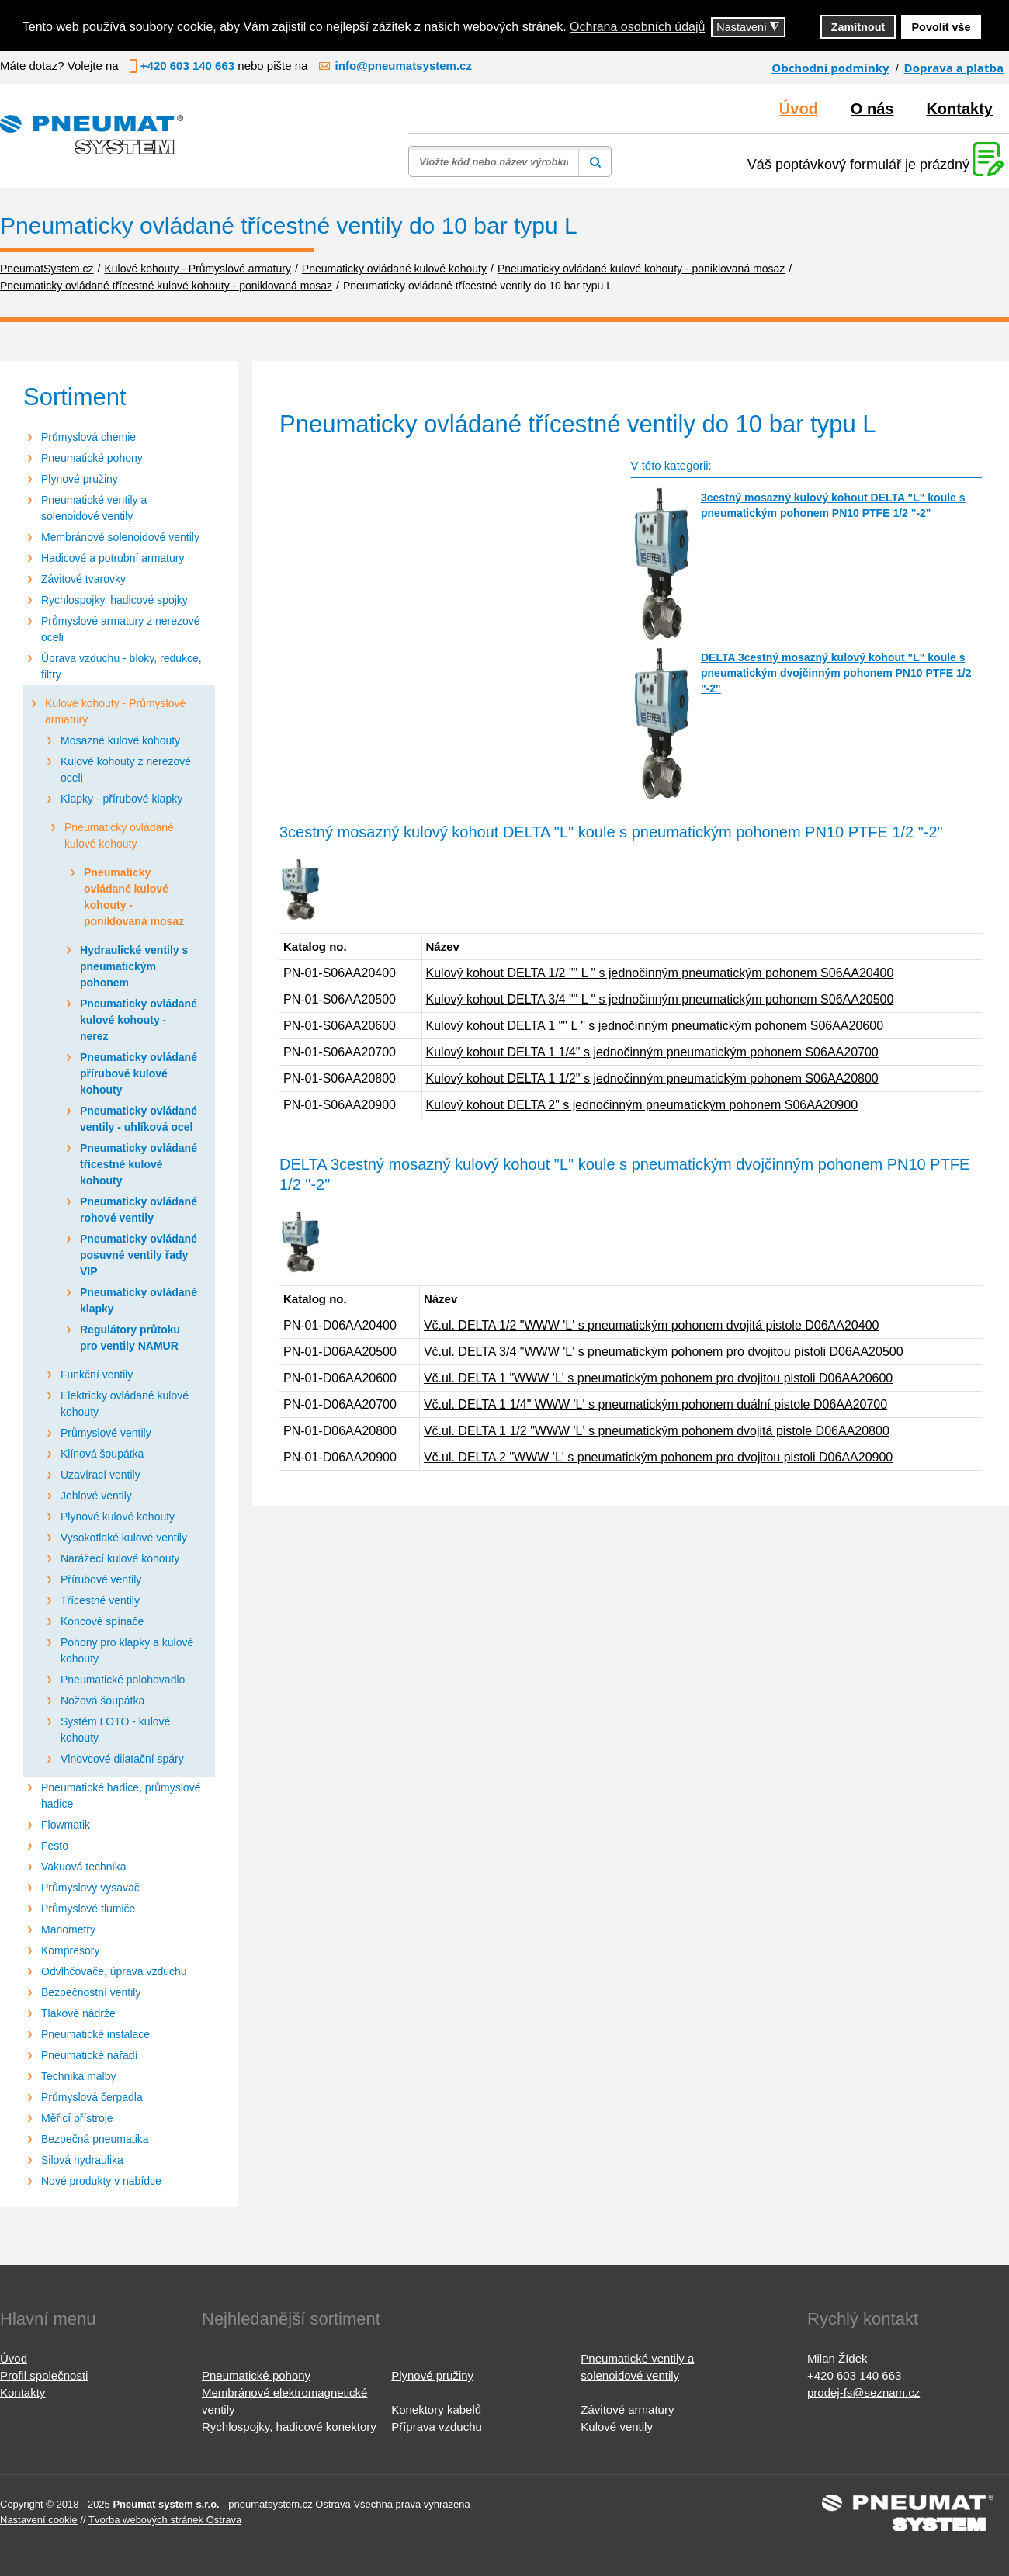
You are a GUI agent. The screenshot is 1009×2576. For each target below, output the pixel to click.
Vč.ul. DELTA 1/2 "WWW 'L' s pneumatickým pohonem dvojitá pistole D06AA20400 (651, 1325)
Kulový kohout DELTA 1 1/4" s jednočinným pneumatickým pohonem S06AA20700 (652, 1052)
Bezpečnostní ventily (90, 1992)
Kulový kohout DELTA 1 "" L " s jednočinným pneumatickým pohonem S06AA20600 (655, 1025)
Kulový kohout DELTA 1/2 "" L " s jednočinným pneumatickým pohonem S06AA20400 (660, 972)
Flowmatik (65, 1824)
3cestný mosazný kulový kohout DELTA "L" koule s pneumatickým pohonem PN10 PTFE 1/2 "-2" (833, 505)
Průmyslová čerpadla (92, 2097)
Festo (54, 1845)
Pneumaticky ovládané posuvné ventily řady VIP (138, 1255)
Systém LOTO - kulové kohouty (115, 1729)
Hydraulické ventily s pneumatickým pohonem (134, 966)
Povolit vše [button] (941, 27)
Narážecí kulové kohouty (120, 1558)
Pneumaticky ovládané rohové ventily (138, 1209)
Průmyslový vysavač (90, 1887)
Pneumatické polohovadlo (123, 1679)
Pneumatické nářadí (89, 2055)
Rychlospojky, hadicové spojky (114, 600)
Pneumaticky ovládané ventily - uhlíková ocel (138, 1118)
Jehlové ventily (96, 1495)
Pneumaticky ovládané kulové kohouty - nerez (138, 1019)
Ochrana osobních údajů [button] (637, 26)
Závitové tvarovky (83, 579)
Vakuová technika (83, 1866)
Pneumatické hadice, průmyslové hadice (120, 1795)
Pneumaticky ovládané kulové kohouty (119, 835)
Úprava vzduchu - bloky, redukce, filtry (121, 666)
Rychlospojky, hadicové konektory (289, 2426)
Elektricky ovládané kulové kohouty (125, 1403)
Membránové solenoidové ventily (120, 537)
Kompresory (70, 1950)
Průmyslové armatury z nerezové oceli (120, 629)
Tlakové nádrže (78, 2013)
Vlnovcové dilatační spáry (122, 1759)
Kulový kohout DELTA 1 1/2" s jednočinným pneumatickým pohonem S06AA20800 (652, 1078)
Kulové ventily (617, 2426)
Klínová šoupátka (102, 1453)
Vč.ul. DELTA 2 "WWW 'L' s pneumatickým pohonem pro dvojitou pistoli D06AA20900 (658, 1457)
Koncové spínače (102, 1621)
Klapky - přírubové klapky (121, 798)
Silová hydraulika (82, 2160)
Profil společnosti (44, 2375)
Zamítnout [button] (858, 27)
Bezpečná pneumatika (95, 2139)
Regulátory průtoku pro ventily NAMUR (130, 1337)
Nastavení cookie (39, 2520)
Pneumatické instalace (95, 2034)
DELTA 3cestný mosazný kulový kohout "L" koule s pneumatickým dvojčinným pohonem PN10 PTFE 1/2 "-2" (836, 673)
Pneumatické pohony (92, 458)
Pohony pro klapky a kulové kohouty (127, 1650)
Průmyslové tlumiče (88, 1908)
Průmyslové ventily (106, 1433)
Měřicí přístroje (77, 2118)
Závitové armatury (627, 2409)
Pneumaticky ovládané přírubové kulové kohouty (138, 1073)
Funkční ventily (97, 1374)
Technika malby (78, 2076)
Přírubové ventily (101, 1579)
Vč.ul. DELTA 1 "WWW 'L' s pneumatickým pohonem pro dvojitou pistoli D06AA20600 (658, 1378)
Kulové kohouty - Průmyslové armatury (115, 711)
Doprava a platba (954, 67)
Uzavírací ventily (100, 1474)
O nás (872, 108)
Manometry (68, 1929)
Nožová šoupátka (102, 1700)
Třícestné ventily (100, 1600)
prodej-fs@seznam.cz (863, 2392)
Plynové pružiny (79, 479)
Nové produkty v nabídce (101, 2181)
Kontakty (959, 108)
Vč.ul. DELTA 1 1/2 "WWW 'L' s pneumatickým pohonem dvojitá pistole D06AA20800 (656, 1430)
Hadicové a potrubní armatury (112, 558)
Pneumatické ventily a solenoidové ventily (94, 508)
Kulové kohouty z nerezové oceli (126, 769)
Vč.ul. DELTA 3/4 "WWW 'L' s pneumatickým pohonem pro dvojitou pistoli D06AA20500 (663, 1351)
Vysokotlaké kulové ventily (124, 1537)
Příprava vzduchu (436, 2426)
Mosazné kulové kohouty (120, 740)
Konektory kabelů (436, 2409)
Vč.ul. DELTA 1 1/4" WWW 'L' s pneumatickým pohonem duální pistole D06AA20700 (655, 1404)
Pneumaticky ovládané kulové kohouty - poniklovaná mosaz (134, 896)
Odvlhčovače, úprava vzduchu (114, 1971)
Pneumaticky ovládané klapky (138, 1300)
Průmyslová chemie (88, 437)
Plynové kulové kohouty (118, 1516)
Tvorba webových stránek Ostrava (164, 2520)
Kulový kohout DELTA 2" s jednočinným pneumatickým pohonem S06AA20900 (642, 1104)
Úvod (798, 108)
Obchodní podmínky (830, 67)
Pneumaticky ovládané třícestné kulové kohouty (138, 1164)
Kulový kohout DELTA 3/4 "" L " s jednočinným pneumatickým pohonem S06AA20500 (660, 999)
